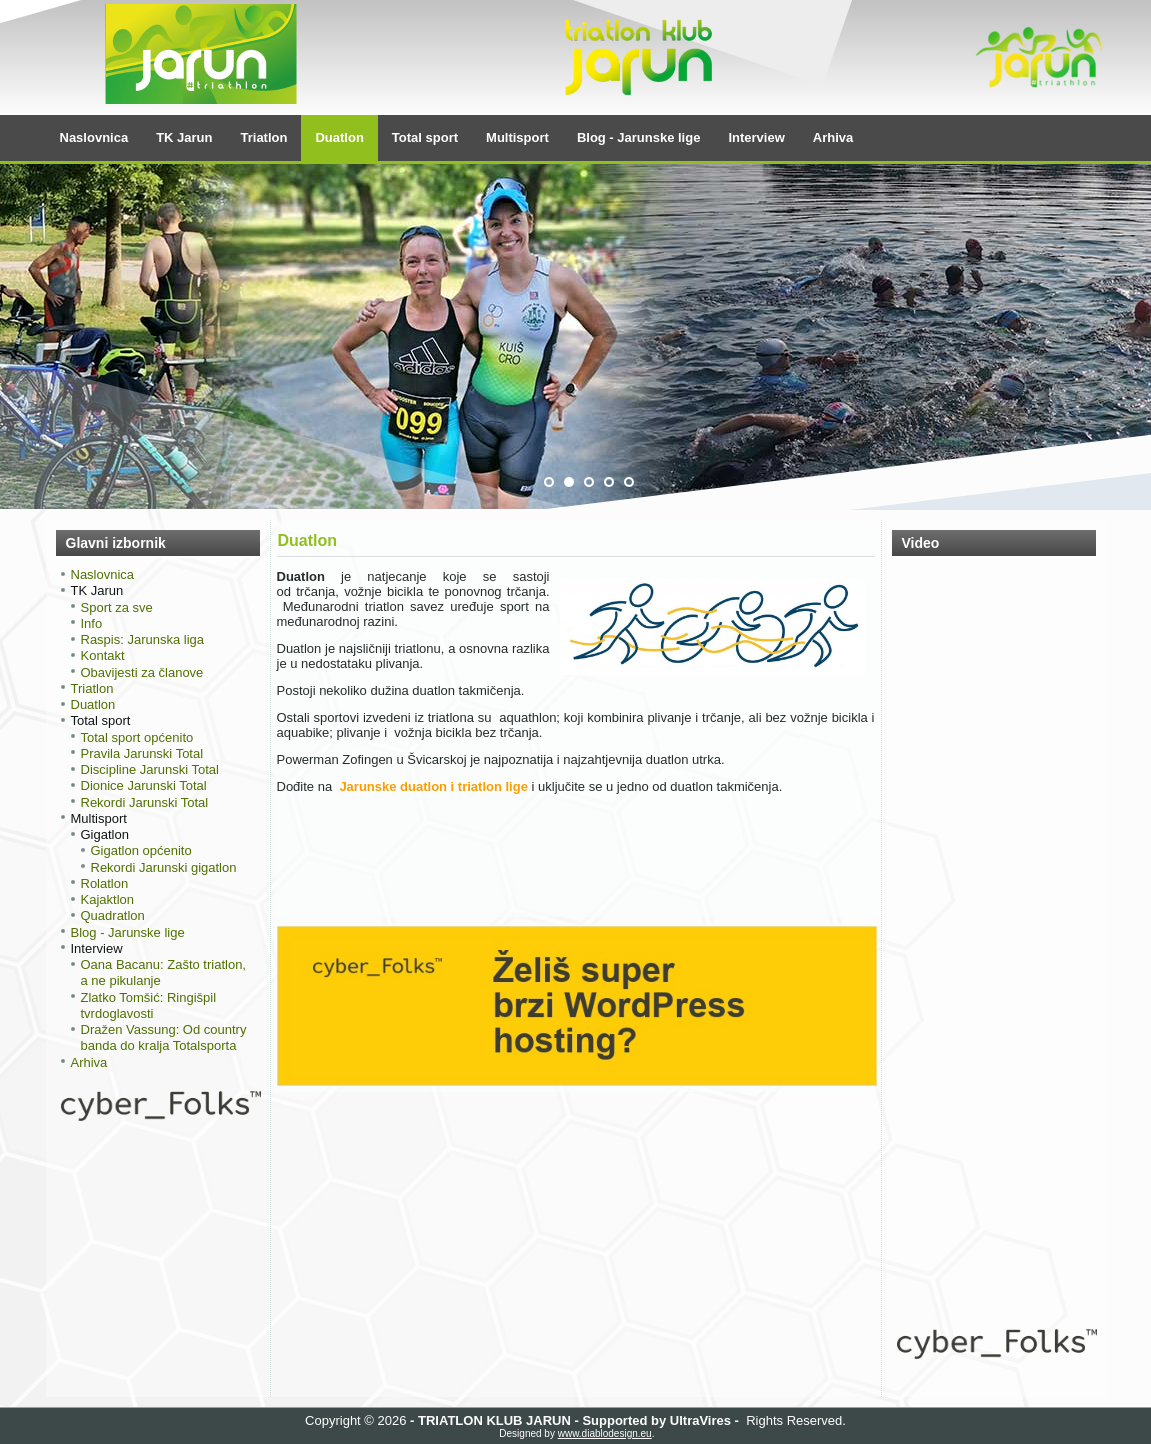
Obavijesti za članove (142, 672)
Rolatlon (105, 883)
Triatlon (264, 137)
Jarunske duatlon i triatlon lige (433, 786)
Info (92, 623)
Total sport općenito (137, 737)
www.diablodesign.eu (605, 1433)
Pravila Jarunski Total (142, 753)
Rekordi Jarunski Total (145, 802)
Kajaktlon (107, 899)
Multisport (517, 137)
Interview (756, 137)
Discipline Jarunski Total (150, 769)
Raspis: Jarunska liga (143, 639)
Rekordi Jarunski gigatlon (164, 867)
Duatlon (339, 137)
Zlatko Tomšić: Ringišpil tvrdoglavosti (149, 1005)
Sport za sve (117, 607)
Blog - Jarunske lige (639, 137)
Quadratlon (113, 915)
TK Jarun (184, 137)
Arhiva (833, 137)
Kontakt (103, 655)
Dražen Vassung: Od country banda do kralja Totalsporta (164, 1037)
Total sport (425, 137)
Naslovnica (94, 137)
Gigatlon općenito (141, 850)
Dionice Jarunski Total (144, 785)
